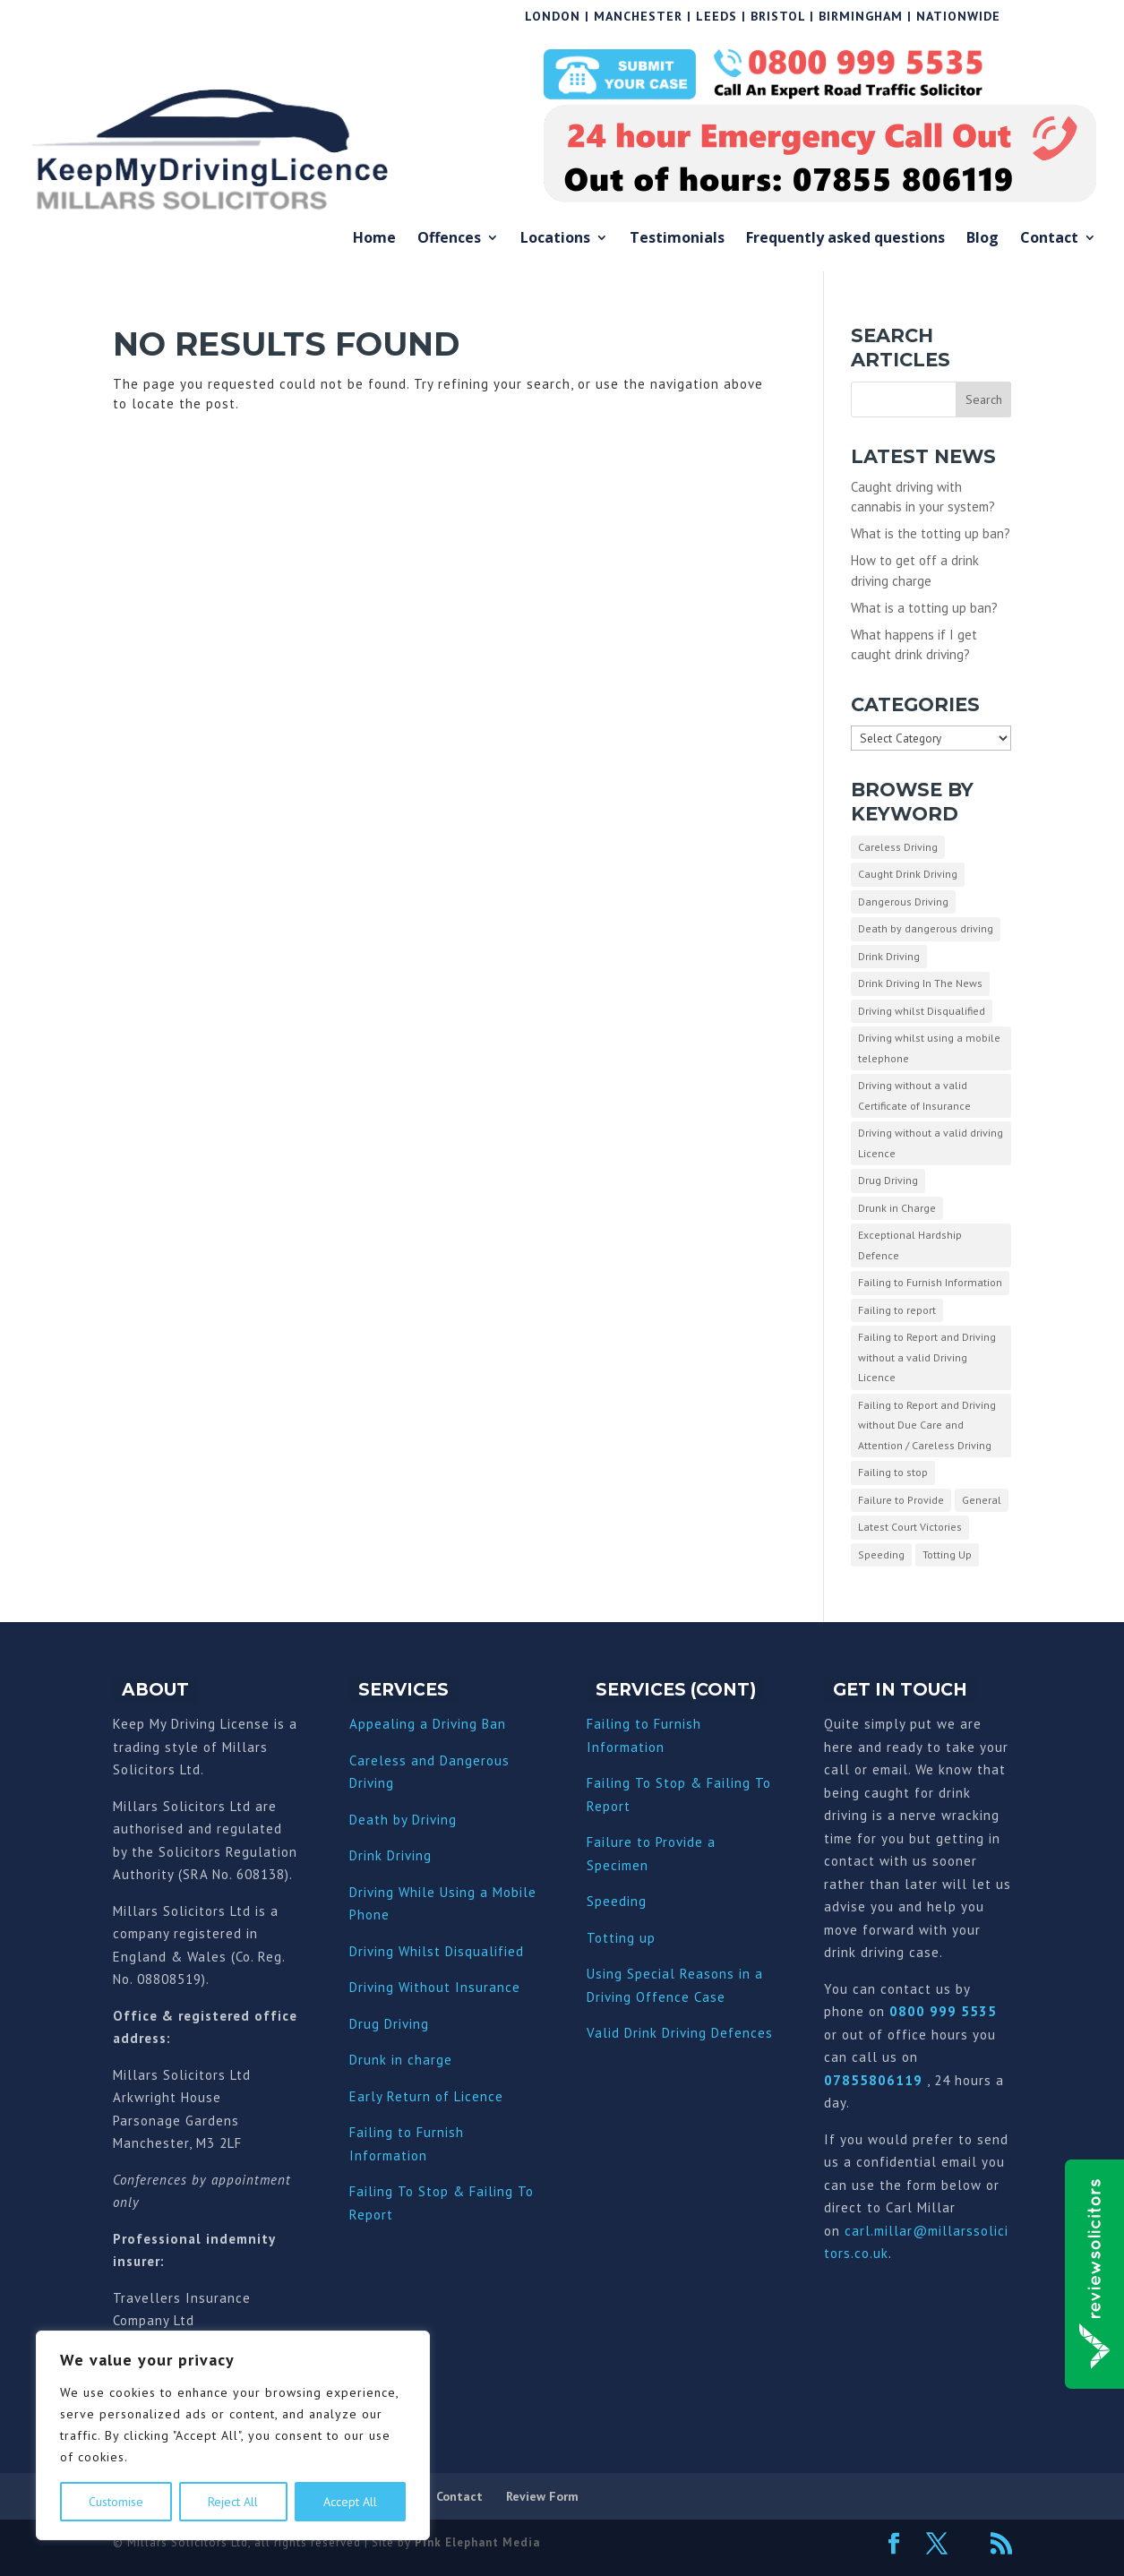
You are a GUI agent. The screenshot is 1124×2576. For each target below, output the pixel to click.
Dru (360, 2059)
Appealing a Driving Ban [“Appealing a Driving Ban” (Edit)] (427, 1723)
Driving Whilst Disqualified (436, 1951)
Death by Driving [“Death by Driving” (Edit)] (403, 1819)
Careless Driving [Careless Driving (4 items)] (898, 847)
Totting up (621, 1937)
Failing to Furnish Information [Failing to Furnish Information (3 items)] (930, 1282)
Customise (116, 2502)
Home (374, 238)
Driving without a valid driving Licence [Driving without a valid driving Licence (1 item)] (930, 1143)
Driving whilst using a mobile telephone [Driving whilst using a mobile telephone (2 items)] (929, 1048)
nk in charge (412, 2059)
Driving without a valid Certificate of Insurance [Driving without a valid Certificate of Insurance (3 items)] (914, 1095)
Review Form (542, 2496)
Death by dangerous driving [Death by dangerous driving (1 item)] (925, 928)
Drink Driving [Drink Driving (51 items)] (889, 956)
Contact (1049, 238)
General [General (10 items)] (981, 1500)
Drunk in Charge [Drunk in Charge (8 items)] (897, 1208)
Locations (555, 238)
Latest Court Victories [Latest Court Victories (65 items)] (910, 1526)
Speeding (617, 1901)
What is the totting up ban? (930, 533)
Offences (449, 238)
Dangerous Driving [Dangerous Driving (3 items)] (903, 901)
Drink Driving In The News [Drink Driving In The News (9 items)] (920, 983)
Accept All (350, 2502)
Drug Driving (389, 2023)
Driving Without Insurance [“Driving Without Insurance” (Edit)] (434, 1987)
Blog (982, 238)
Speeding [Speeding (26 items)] (881, 1554)
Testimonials (677, 238)
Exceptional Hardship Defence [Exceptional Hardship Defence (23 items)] (910, 1245)
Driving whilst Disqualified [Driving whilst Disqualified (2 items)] (921, 1011)
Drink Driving (390, 1855)
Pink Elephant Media (477, 2542)
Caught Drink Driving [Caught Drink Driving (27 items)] (907, 873)
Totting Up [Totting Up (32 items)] (947, 1554)
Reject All (233, 2502)
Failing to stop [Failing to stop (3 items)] (893, 1472)
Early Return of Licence (426, 2096)
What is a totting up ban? (924, 607)
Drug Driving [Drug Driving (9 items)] (888, 1180)
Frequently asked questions (845, 238)
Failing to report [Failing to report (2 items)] (897, 1310)
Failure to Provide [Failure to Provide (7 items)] (901, 1500)
